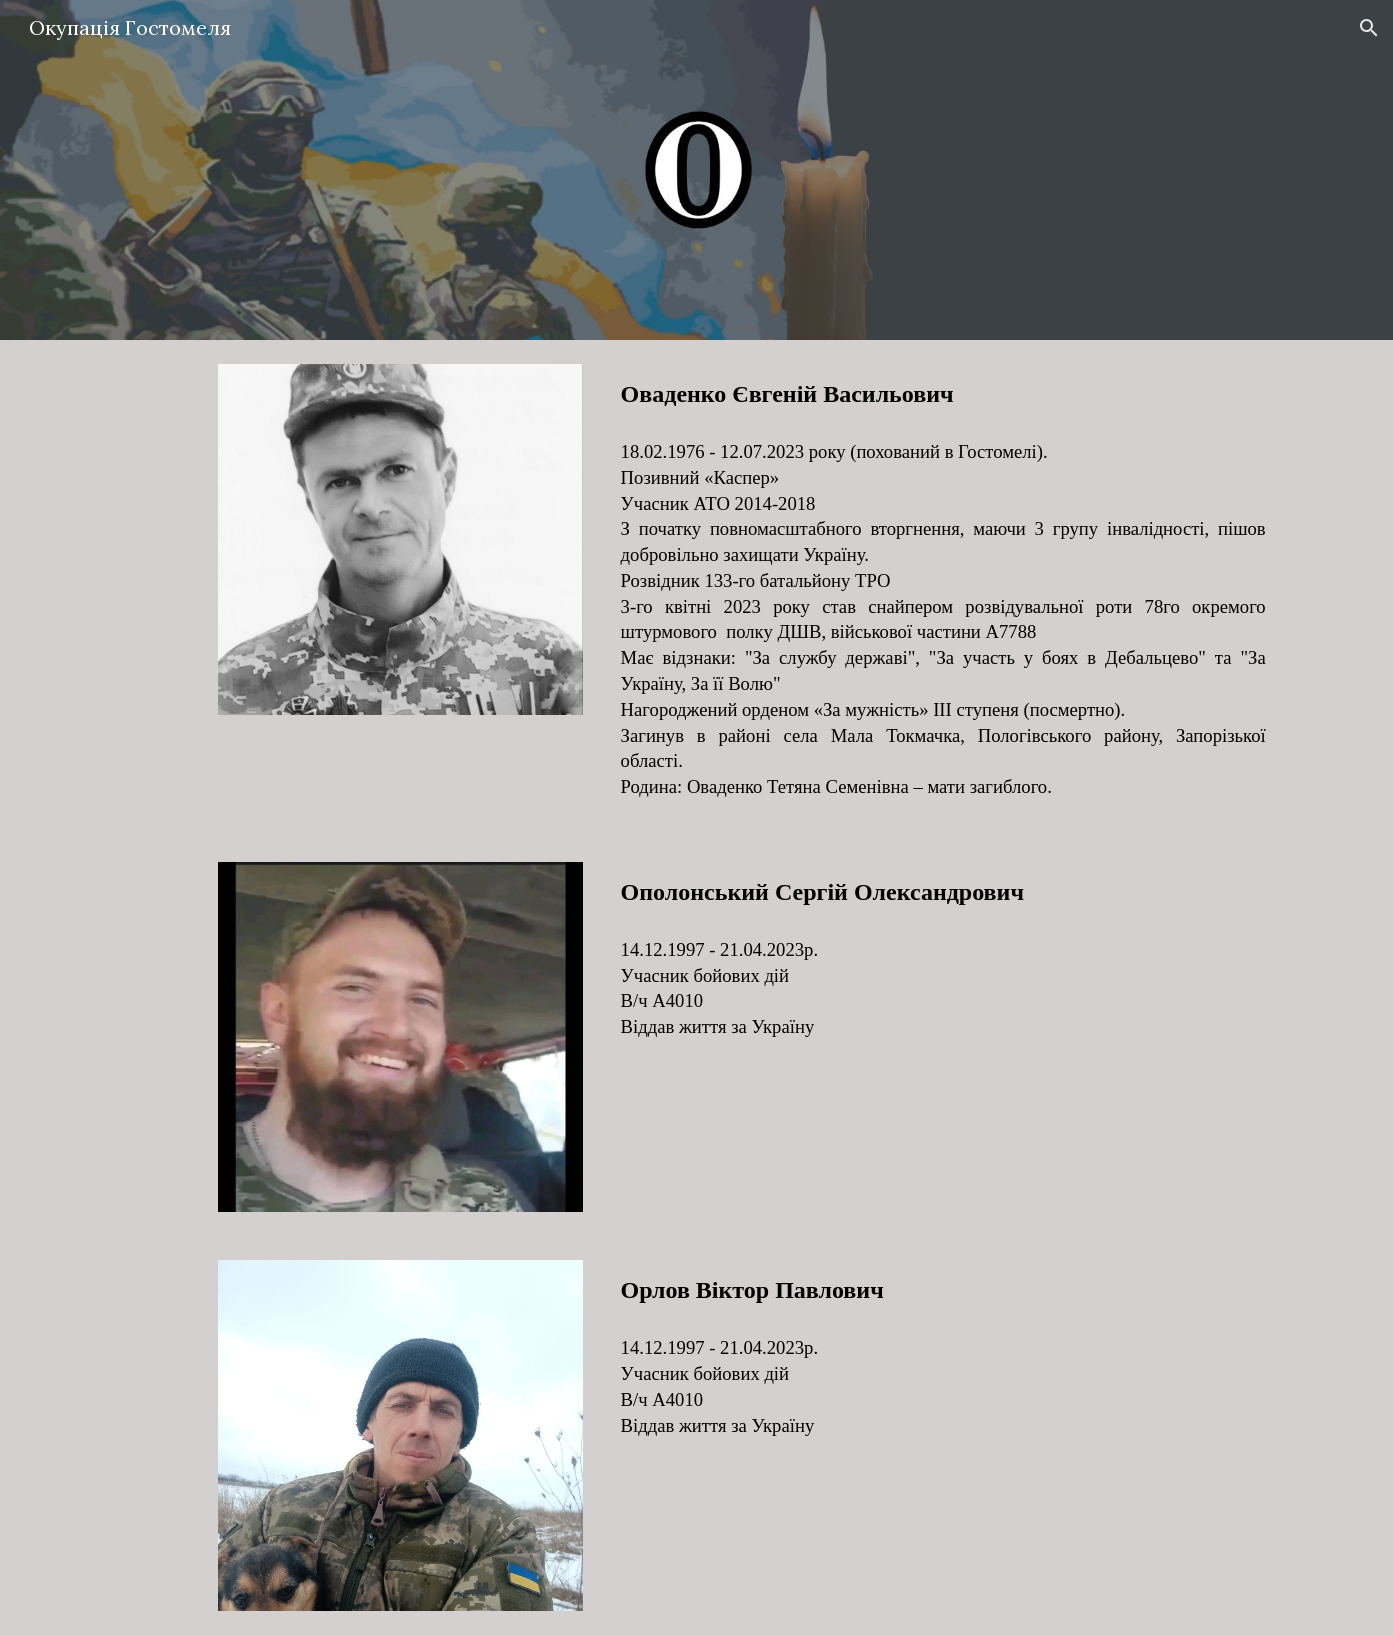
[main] (943, 394)
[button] (1369, 28)
